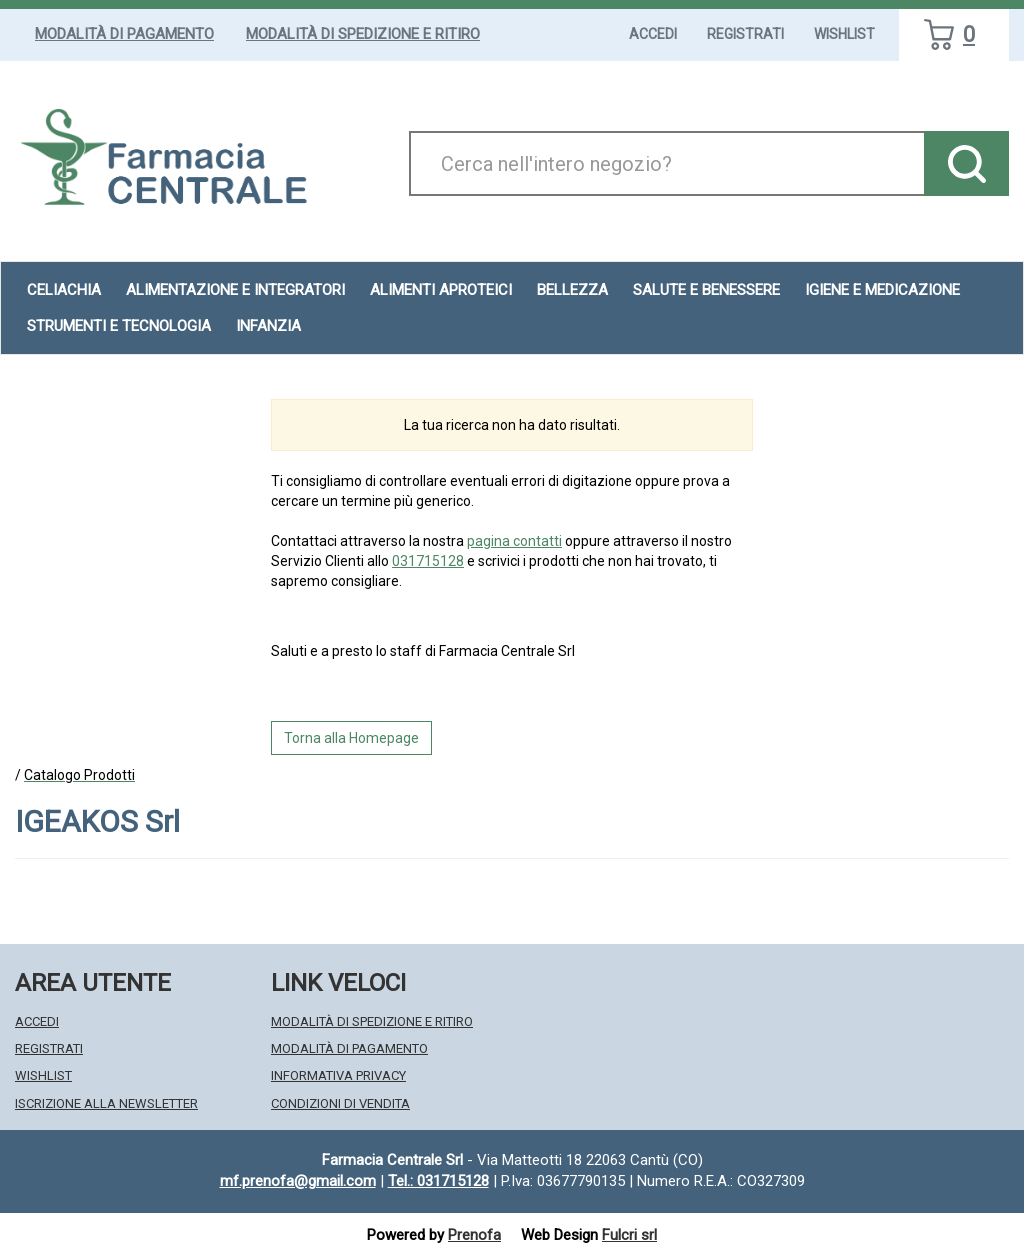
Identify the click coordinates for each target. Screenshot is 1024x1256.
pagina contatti (514, 541)
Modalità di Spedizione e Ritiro (363, 34)
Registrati (745, 34)
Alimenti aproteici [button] (441, 290)
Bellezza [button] (572, 290)
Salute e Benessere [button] (706, 290)
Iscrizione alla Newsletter (106, 1103)
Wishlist (844, 34)
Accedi (653, 34)
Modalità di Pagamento (124, 34)
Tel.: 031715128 (438, 1181)
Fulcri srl (629, 1235)
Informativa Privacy (338, 1075)
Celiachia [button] (64, 290)
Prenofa (474, 1235)
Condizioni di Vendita (340, 1103)
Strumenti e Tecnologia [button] (119, 326)
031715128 (428, 561)
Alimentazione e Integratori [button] (235, 290)
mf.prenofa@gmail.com (298, 1181)
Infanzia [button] (268, 326)
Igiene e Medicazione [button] (882, 290)
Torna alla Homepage (351, 738)
